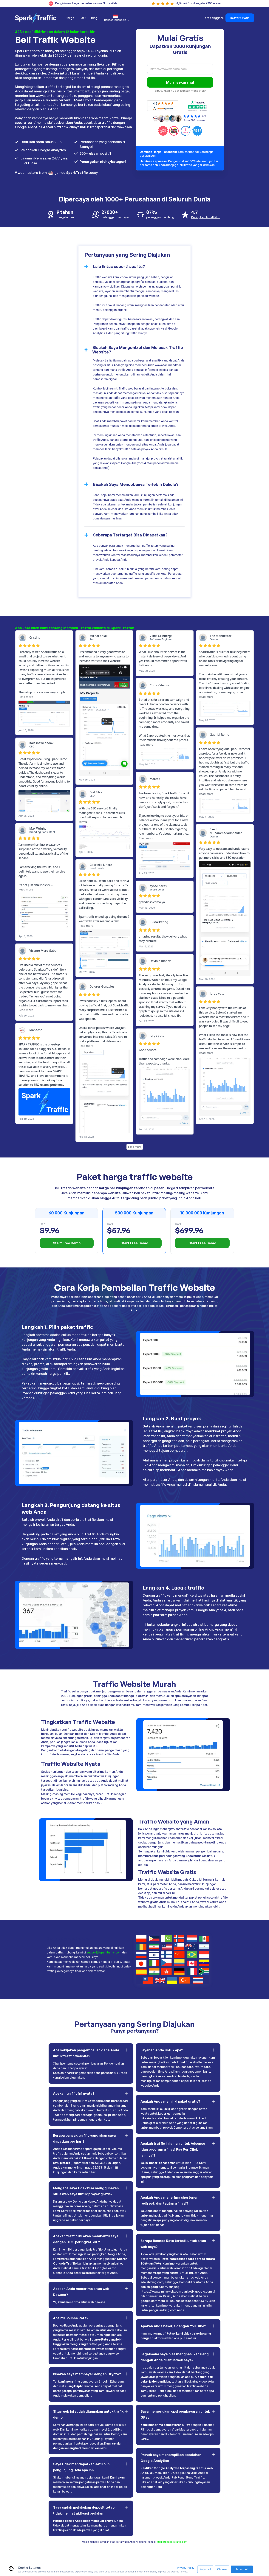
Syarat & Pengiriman (211, 2510)
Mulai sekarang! (180, 82)
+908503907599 (47, 2530)
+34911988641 (51, 2500)
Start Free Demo (67, 1119)
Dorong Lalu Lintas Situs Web (156, 2504)
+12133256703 (60, 2494)
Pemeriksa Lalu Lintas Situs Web (158, 2493)
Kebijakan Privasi (208, 2515)
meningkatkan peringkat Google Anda (98, 2130)
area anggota (214, 18)
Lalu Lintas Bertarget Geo (154, 2498)
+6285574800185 (55, 2518)
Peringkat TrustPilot (205, 217)
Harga (70, 18)
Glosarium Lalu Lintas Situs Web (158, 2514)
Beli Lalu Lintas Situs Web (153, 2509)
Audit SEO (143, 2520)
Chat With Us (84, 2493)
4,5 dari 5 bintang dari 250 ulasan (199, 3)
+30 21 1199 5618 (49, 2506)
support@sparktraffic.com (104, 1828)
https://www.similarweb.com (160, 2167)
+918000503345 (46, 2524)
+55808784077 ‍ (53, 2512)
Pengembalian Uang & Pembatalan (220, 2521)
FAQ (83, 18)
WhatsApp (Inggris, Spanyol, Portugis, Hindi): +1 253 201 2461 (102, 2511)
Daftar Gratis (240, 18)
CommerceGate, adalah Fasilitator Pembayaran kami (100, 2534)
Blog (94, 18)
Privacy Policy (176, 2564)
